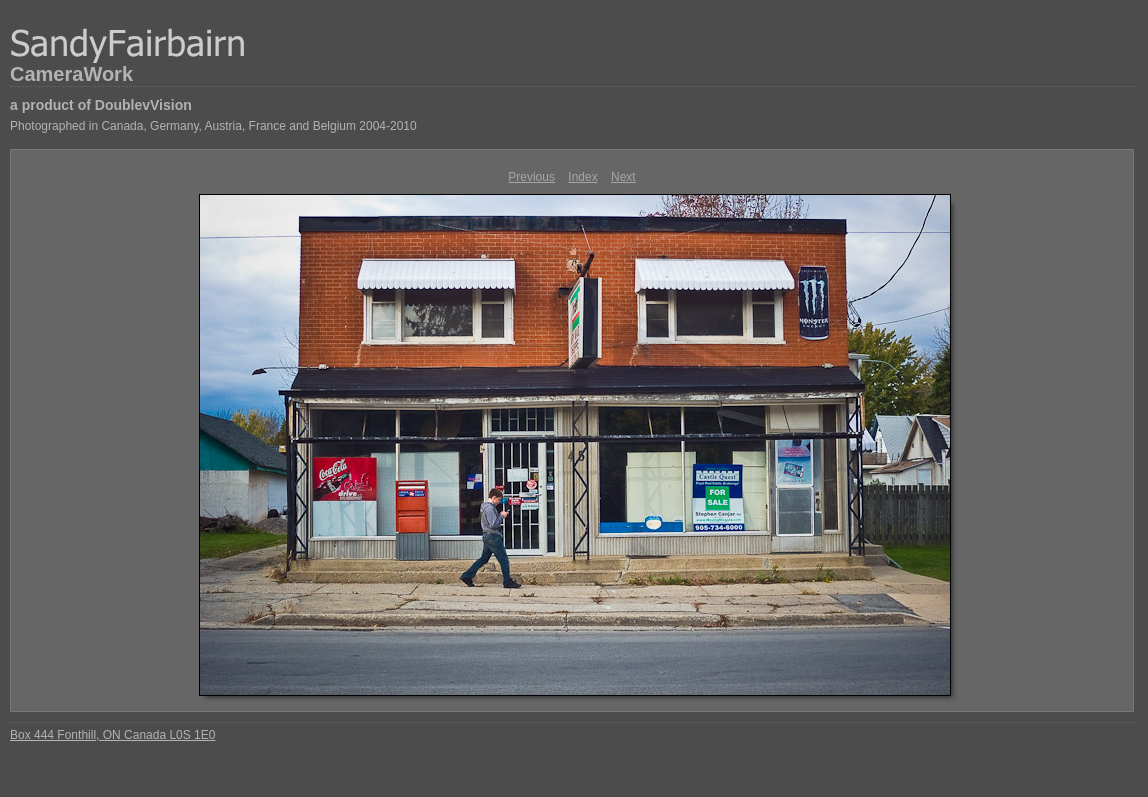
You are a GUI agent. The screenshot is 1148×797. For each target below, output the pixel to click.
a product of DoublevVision (101, 105)
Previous (531, 177)
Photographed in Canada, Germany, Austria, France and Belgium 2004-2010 (213, 126)
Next (623, 177)
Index (582, 177)
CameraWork (71, 74)
